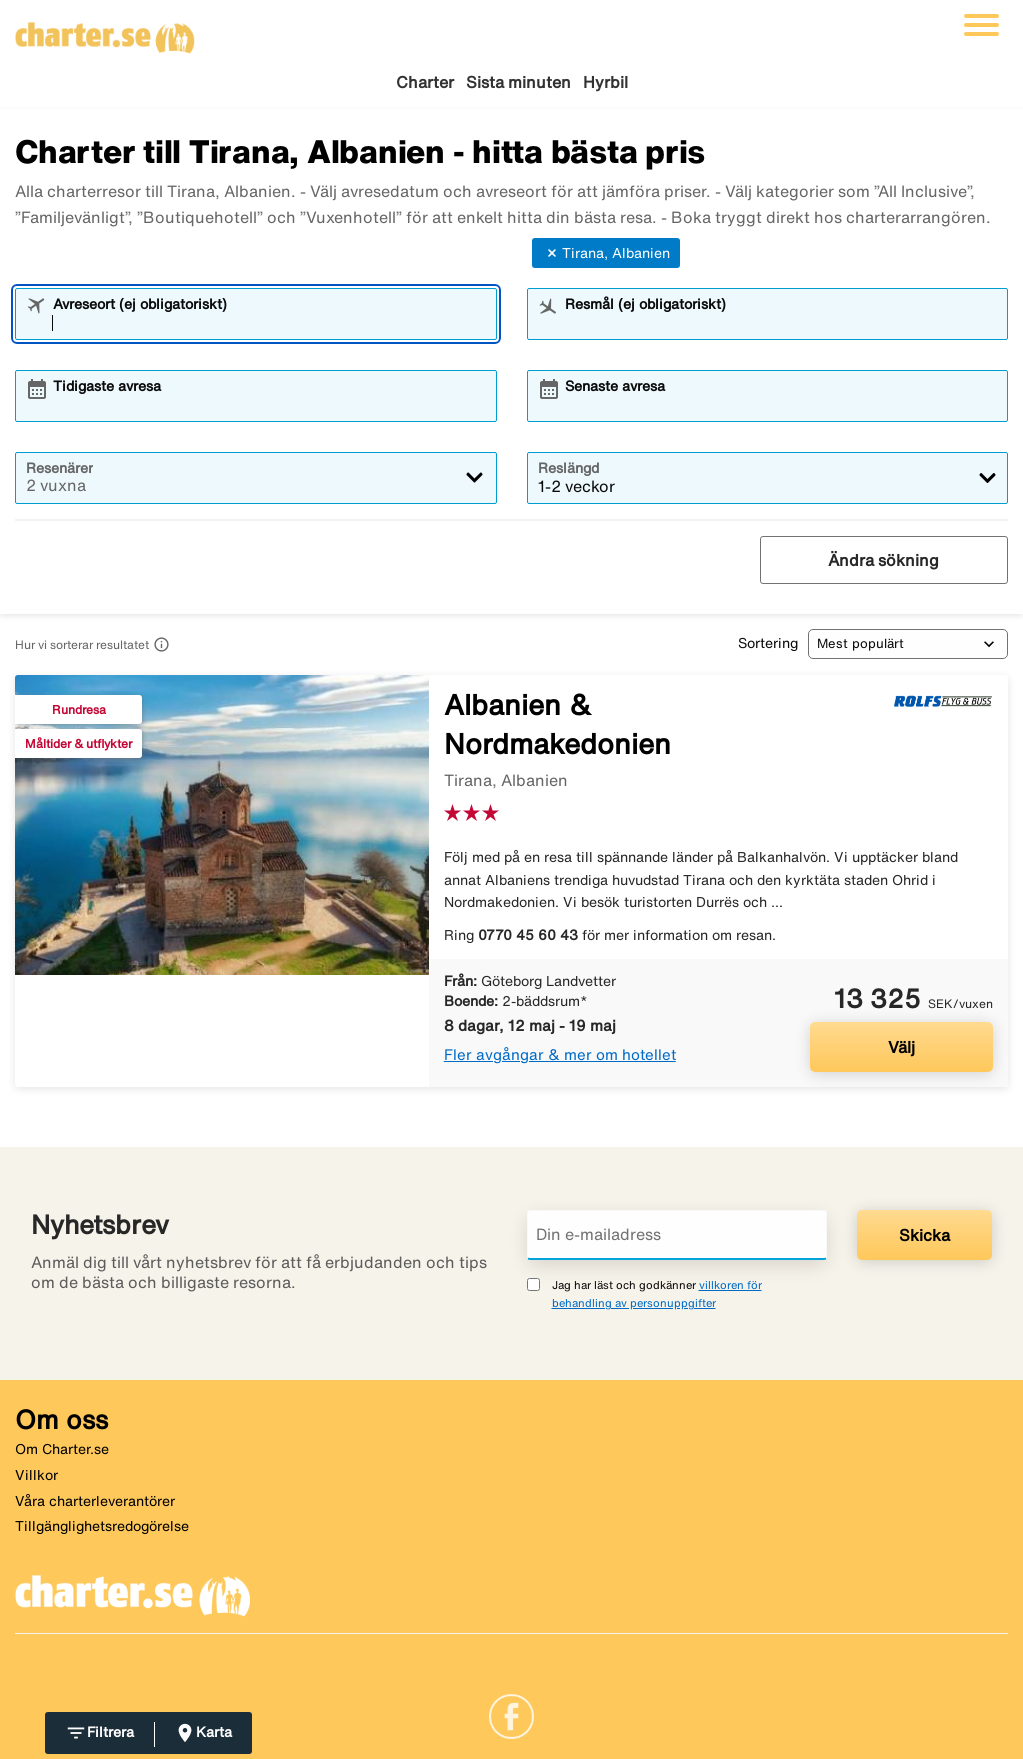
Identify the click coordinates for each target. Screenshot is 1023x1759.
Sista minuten (518, 82)
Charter (425, 82)
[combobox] (269, 323)
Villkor (36, 1475)
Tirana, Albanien (606, 253)
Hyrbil (605, 82)
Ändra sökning (883, 560)
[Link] (511, 1714)
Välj (901, 1047)
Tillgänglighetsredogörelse (102, 1526)
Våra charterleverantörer (95, 1501)
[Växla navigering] (981, 25)
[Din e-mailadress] (677, 1235)
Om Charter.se (62, 1449)
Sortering (768, 643)
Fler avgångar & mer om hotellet (560, 1054)
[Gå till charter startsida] (105, 31)
